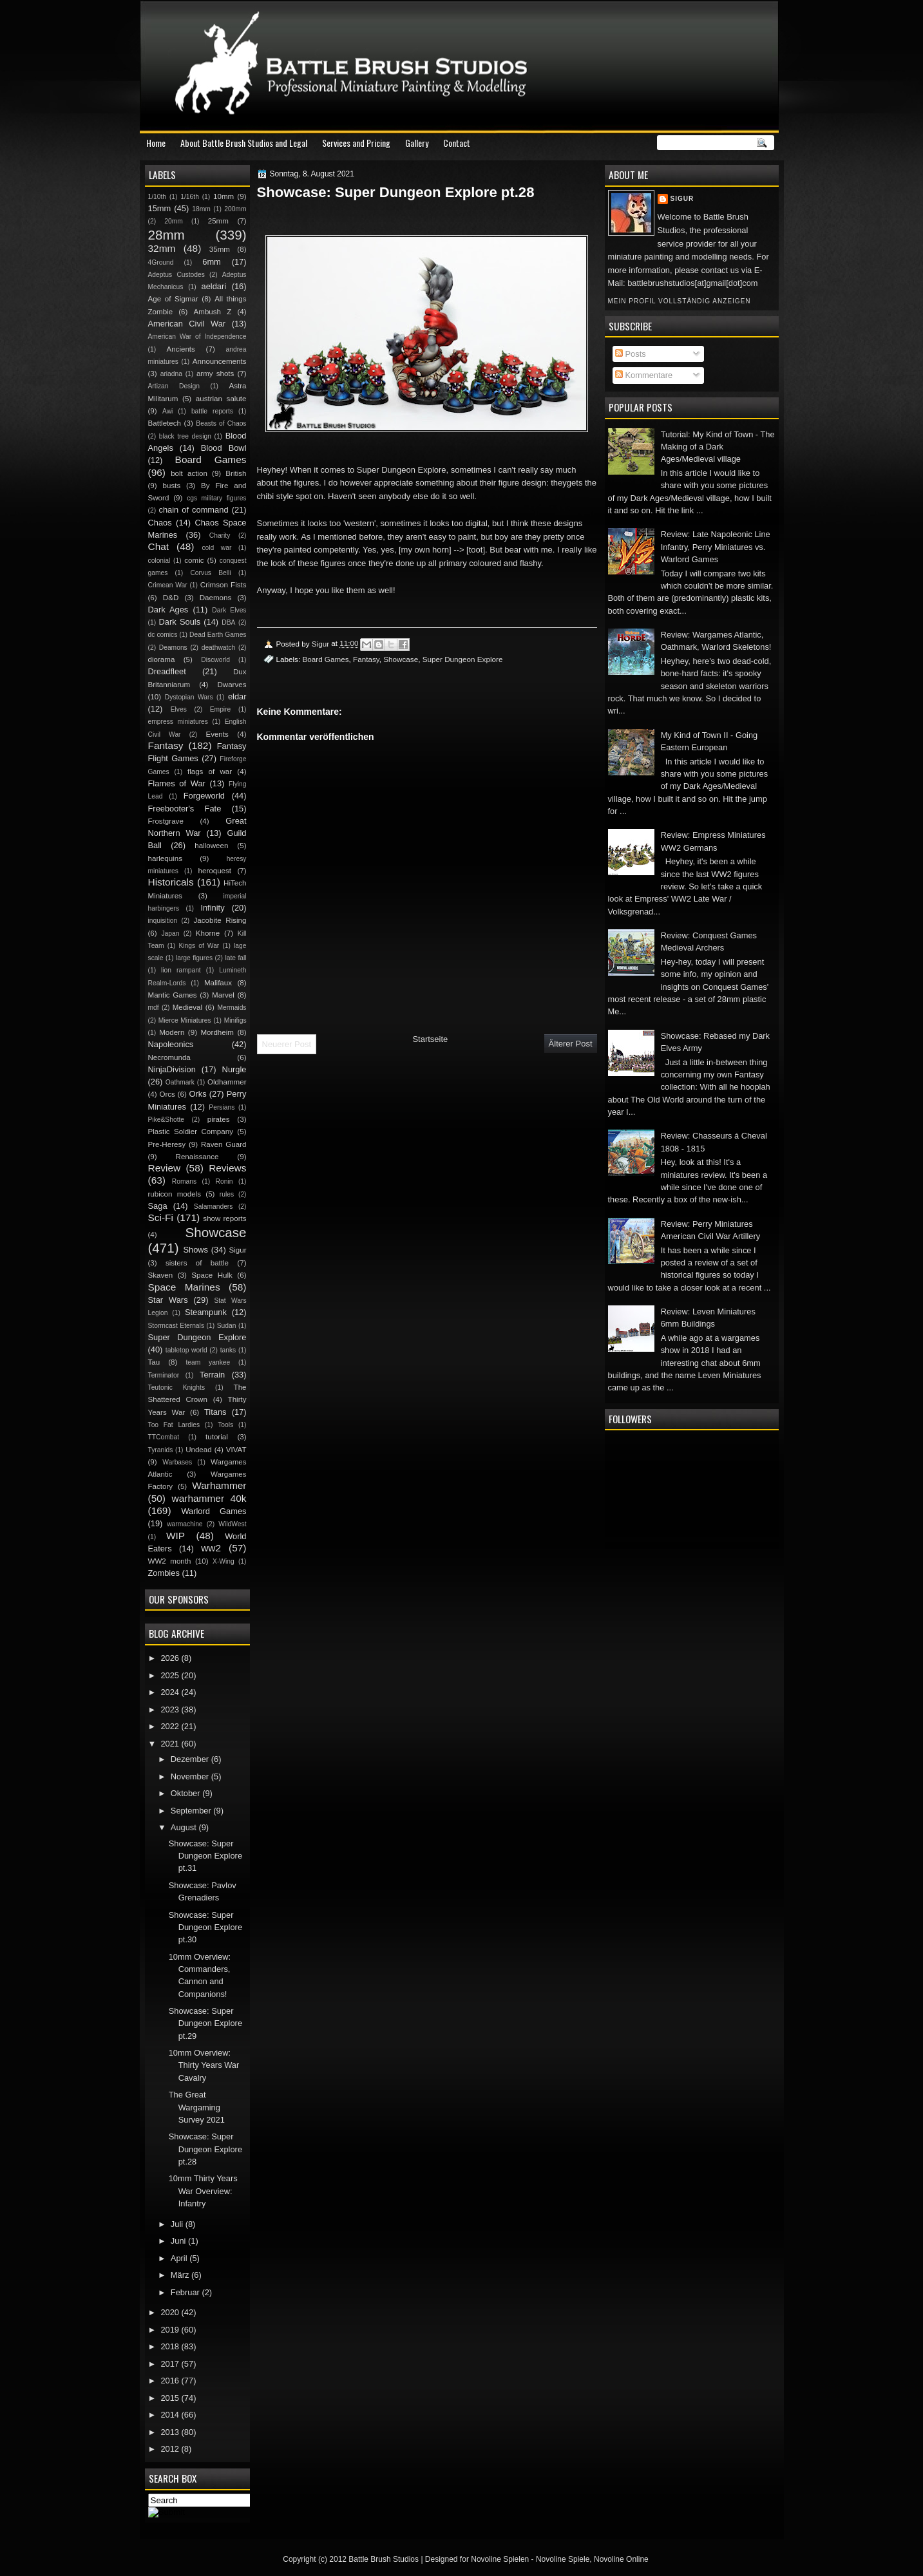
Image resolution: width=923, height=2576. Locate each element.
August (185, 1827)
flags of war (209, 771)
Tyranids (160, 1450)
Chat (158, 546)
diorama (161, 659)
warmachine (184, 1524)
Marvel (223, 995)
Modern (171, 1032)
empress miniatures (178, 721)
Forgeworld (204, 795)
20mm (173, 221)
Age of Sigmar (173, 299)
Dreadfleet (167, 671)
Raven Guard (224, 1144)
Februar (186, 2292)
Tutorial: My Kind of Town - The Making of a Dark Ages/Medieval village (718, 447)
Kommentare (643, 375)
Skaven (160, 1275)
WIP (175, 1535)
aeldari (214, 286)
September (192, 1810)
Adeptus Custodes (176, 274)
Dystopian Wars (189, 697)
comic (194, 560)
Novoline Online (621, 2559)
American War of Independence (197, 336)
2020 (170, 2312)
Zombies (164, 1573)
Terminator (164, 1375)
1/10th (157, 196)
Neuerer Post (287, 1044)
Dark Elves (229, 610)
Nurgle (234, 1069)
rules (227, 1194)
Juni (179, 2241)
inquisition (163, 920)
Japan (170, 933)
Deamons (173, 647)
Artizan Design (174, 386)
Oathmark (180, 1082)
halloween (211, 845)
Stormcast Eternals (176, 1325)
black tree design (185, 436)
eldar (237, 696)
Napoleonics (171, 1044)
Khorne (208, 933)
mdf (153, 1007)
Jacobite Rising (220, 920)
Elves (179, 709)
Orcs (167, 1094)
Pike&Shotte (166, 1119)
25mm (218, 221)
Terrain (212, 1374)
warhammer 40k (209, 1498)
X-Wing (223, 1561)
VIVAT (236, 1450)
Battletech (165, 423)
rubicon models (175, 1194)
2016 (170, 2380)
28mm (166, 234)
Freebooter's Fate (185, 808)
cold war (216, 547)
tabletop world (186, 1350)
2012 (170, 2449)
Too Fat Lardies (174, 1424)
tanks (228, 1350)
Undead (199, 1450)
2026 (170, 1658)
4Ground (161, 262)
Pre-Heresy (167, 1144)
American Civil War (187, 323)
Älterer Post (571, 1043)
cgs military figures (216, 498)
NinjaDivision (172, 1069)
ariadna (171, 373)
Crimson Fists (223, 585)
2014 (170, 2415)
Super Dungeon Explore (463, 659)
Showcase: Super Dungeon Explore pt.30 (205, 1927)
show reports (224, 1218)
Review (164, 1167)
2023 (170, 1709)
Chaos (160, 522)
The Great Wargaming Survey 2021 (197, 2107)
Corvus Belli (210, 572)
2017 (170, 2364)
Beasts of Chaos (221, 423)
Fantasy (366, 659)
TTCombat (164, 1437)
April (180, 2258)
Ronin (224, 1181)
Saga (157, 1206)
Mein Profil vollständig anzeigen (679, 301)
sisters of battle (197, 1263)
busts (172, 485)
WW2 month (169, 1561)
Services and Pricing (356, 142)
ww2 (211, 1547)
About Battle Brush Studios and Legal (243, 142)
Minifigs (235, 1020)
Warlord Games (213, 1511)
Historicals (171, 881)
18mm (201, 209)
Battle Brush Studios (383, 2559)
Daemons (216, 597)
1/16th (189, 196)
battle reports (212, 411)
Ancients (180, 349)
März (181, 2275)
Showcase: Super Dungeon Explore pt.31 (205, 1856)
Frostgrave (166, 821)
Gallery (416, 142)
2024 (170, 1692)
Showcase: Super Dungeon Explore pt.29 (205, 2023)
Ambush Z (213, 312)
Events (216, 734)
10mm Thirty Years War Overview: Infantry (203, 2191)
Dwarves (231, 684)
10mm (223, 196)
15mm (159, 208)
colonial (159, 560)
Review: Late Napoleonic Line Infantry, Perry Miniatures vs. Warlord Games (715, 546)
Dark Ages (168, 609)
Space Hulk (212, 1275)
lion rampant (181, 970)
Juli (178, 2224)
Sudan (226, 1325)
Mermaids (231, 1007)
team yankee (208, 1362)
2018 (170, 2346)
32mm (162, 248)
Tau (154, 1362)
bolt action (189, 473)
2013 (170, 2432)
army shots (215, 373)
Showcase (400, 659)
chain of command (193, 510)
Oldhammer (226, 1082)
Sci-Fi (160, 1217)
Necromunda (169, 1057)
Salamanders (213, 1206)
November (191, 1776)
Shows (195, 1250)
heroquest (215, 871)
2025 (170, 1675)
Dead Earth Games (217, 634)
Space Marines (184, 1287)
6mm (211, 262)
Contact (456, 142)
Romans (184, 1181)
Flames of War (176, 783)
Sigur (682, 198)
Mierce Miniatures (184, 1020)
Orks (198, 1094)
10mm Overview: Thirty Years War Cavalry (204, 2065)
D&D (170, 597)
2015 (170, 2398)
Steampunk (206, 1312)
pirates (218, 1119)
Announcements (220, 361)
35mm (219, 249)
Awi (167, 411)
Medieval (187, 1007)
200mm (235, 209)
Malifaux (218, 983)
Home (156, 142)
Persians (221, 1107)
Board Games (325, 659)
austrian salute (221, 398)
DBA (228, 622)
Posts (630, 354)
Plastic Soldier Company (190, 1131)
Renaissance (197, 1156)
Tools (225, 1424)
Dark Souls (180, 622)
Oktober (186, 1793)
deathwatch (219, 647)
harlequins (165, 858)
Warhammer (219, 1485)
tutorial (216, 1437)
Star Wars (168, 1300)
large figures (194, 957)
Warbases (177, 1462)
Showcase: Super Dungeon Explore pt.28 (205, 2149)
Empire (220, 709)
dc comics (163, 634)
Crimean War (167, 585)
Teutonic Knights (176, 1387)
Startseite (430, 1039)
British (235, 473)
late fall (235, 957)
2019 (170, 2329)
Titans (215, 1412)
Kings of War (198, 945)
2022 (170, 1726)
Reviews (227, 1167)
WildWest (232, 1524)
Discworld (215, 659)
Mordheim (216, 1032)
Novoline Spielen (500, 2559)
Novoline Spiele (562, 2559)
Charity (220, 535)
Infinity (212, 908)
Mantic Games (172, 995)
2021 (170, 1743)
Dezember (191, 1759)
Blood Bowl (224, 448)
